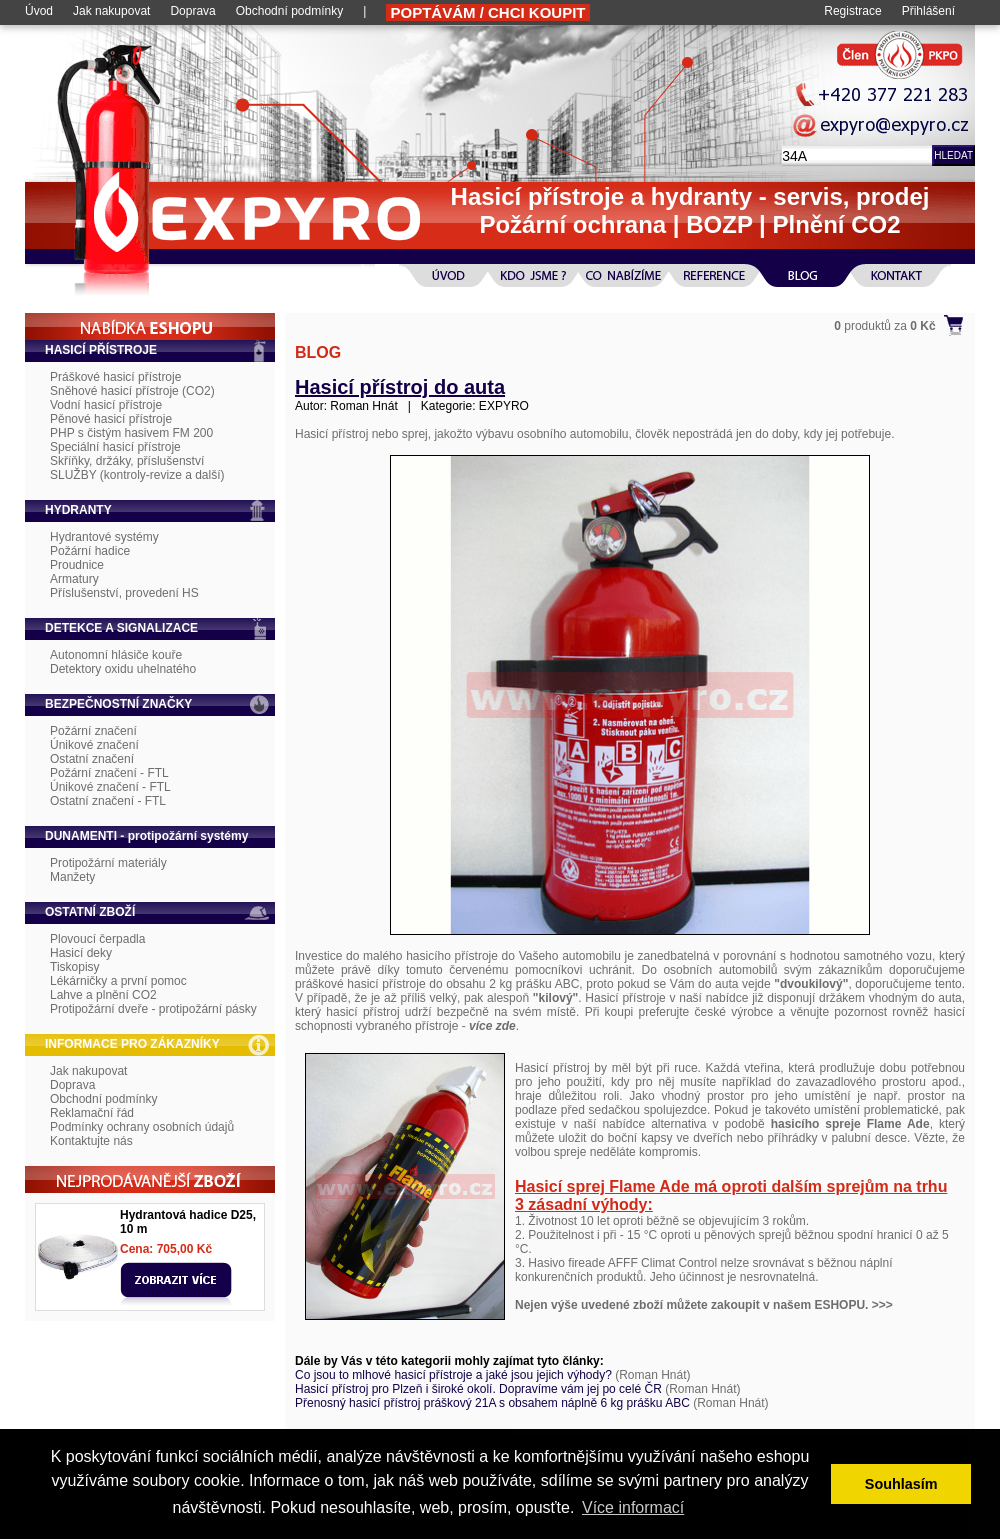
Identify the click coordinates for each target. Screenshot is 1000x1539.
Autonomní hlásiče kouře (116, 655)
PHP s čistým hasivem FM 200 (131, 433)
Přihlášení (928, 11)
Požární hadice (90, 551)
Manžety (72, 877)
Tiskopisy (75, 967)
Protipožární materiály (108, 863)
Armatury (74, 579)
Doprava (192, 11)
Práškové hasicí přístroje (115, 377)
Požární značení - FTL (109, 773)
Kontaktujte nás (91, 1141)
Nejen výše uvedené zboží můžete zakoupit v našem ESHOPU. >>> (704, 1305)
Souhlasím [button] (901, 1484)
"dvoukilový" (811, 984)
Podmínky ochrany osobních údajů (142, 1127)
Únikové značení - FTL (110, 787)
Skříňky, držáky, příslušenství (127, 461)
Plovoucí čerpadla (97, 939)
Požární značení (93, 731)
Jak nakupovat (111, 11)
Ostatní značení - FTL (108, 801)
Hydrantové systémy (104, 537)
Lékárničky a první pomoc (118, 981)
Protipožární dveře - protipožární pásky (153, 1009)
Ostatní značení (92, 759)
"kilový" (555, 998)
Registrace (852, 11)
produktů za (884, 326)
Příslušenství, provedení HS (124, 593)
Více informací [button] (633, 1507)
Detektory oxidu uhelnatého (123, 669)
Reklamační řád (92, 1113)
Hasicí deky (81, 953)
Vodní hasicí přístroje (106, 405)
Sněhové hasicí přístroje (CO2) (132, 391)
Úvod (39, 11)
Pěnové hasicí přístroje (111, 419)
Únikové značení (94, 745)
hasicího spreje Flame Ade (850, 1124)
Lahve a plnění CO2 (103, 995)
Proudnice (77, 565)
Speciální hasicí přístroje (115, 447)
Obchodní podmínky (289, 11)
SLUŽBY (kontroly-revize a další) (137, 475)
